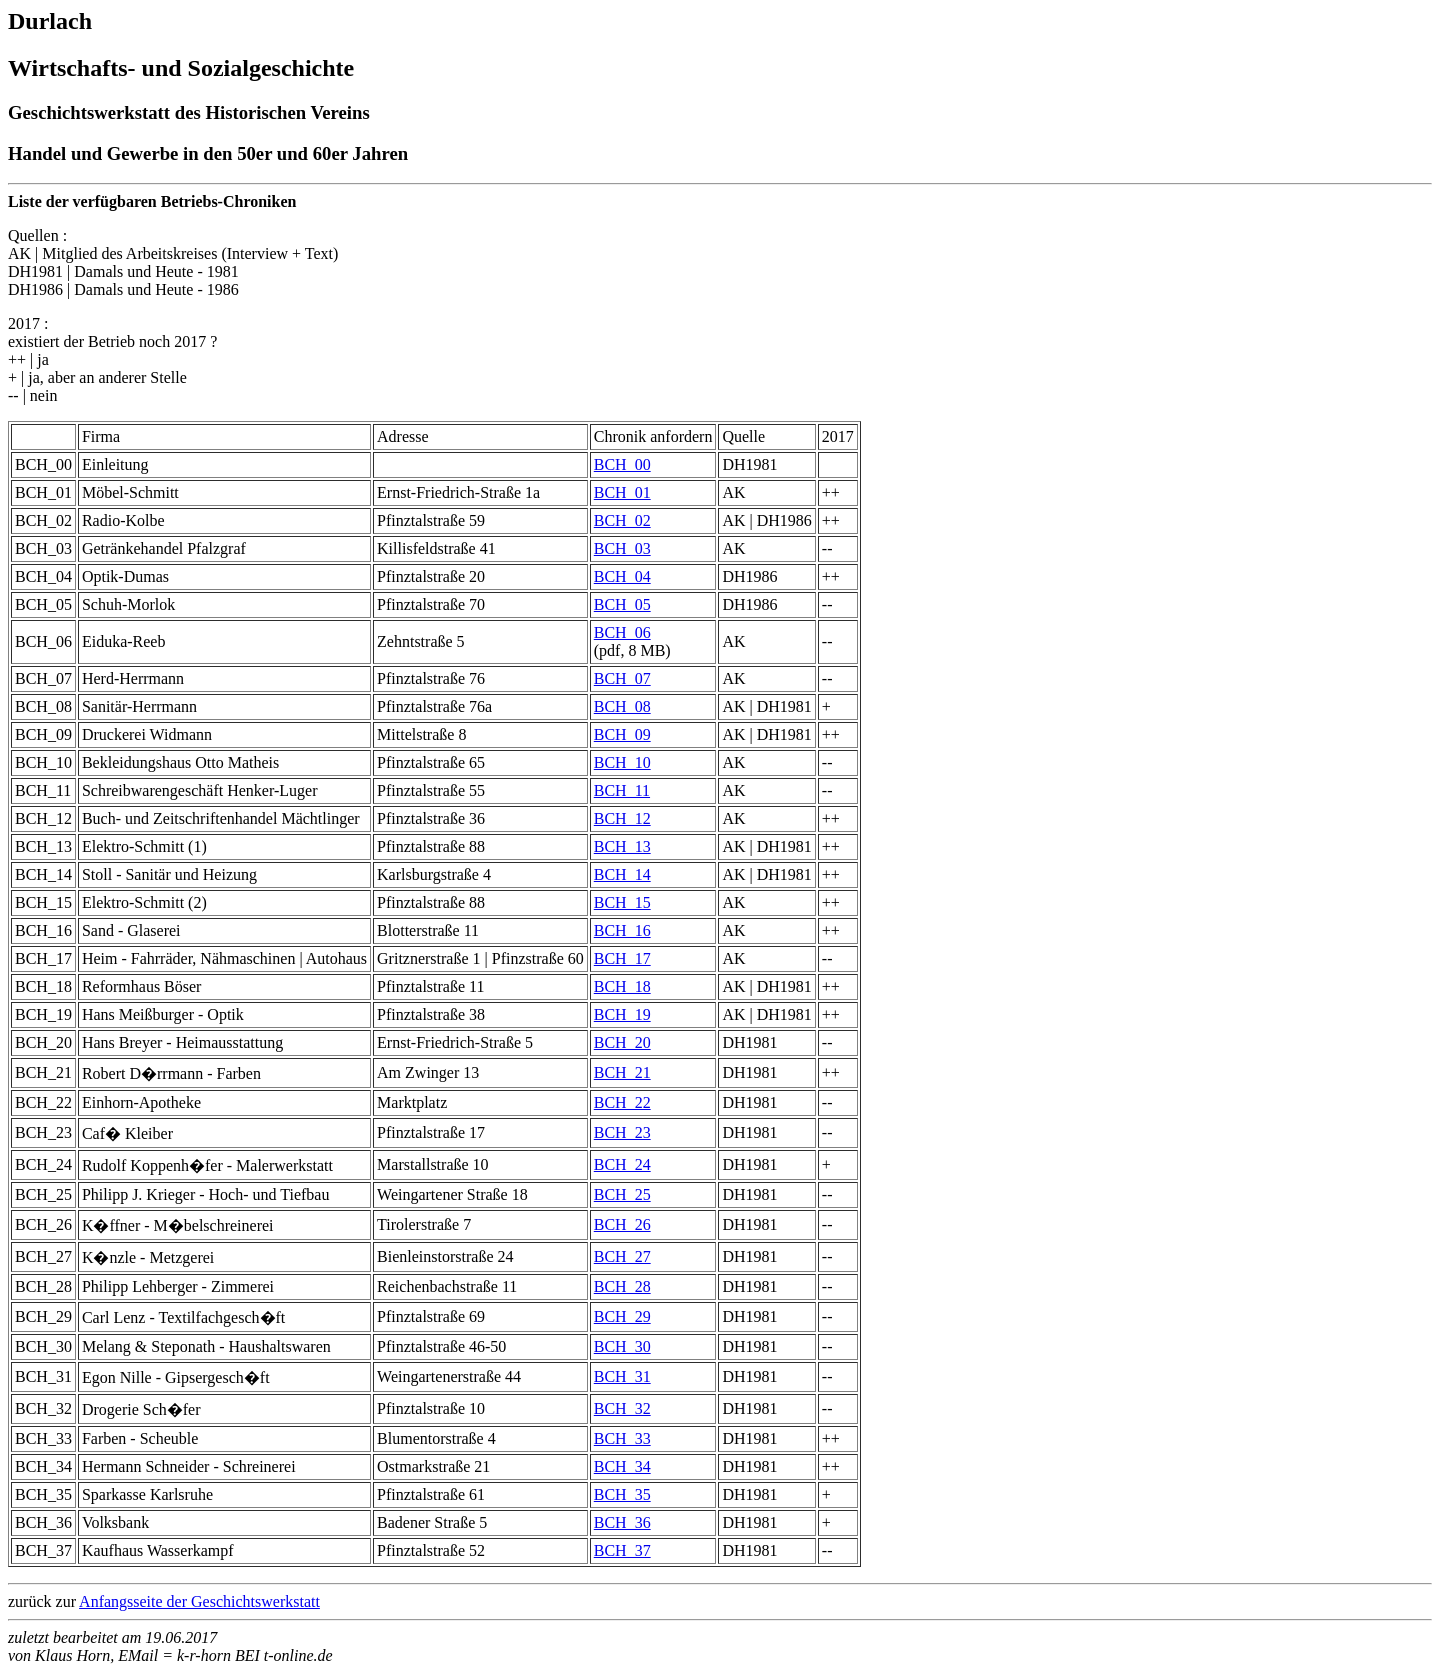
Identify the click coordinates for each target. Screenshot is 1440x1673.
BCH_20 (622, 1042)
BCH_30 (622, 1346)
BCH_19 (622, 1014)
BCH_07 (622, 678)
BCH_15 (622, 902)
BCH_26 (622, 1224)
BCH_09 (622, 734)
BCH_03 (622, 548)
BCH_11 (622, 790)
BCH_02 (622, 520)
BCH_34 (622, 1466)
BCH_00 (622, 464)
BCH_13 (622, 846)
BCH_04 (622, 576)
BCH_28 (622, 1286)
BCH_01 (622, 492)
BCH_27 (622, 1256)
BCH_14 (622, 874)
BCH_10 (622, 762)
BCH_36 (622, 1522)
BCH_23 (622, 1132)
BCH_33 (622, 1438)
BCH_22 (622, 1102)
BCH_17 (622, 958)
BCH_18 (622, 986)
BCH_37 (622, 1550)
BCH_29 (622, 1316)
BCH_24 (622, 1164)
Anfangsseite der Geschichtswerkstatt (199, 1601)
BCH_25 (622, 1194)
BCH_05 (622, 604)
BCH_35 (622, 1494)
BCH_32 (622, 1408)
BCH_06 (622, 632)
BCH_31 (622, 1376)
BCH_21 (622, 1072)
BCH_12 (622, 818)
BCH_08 (622, 706)
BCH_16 (622, 930)
